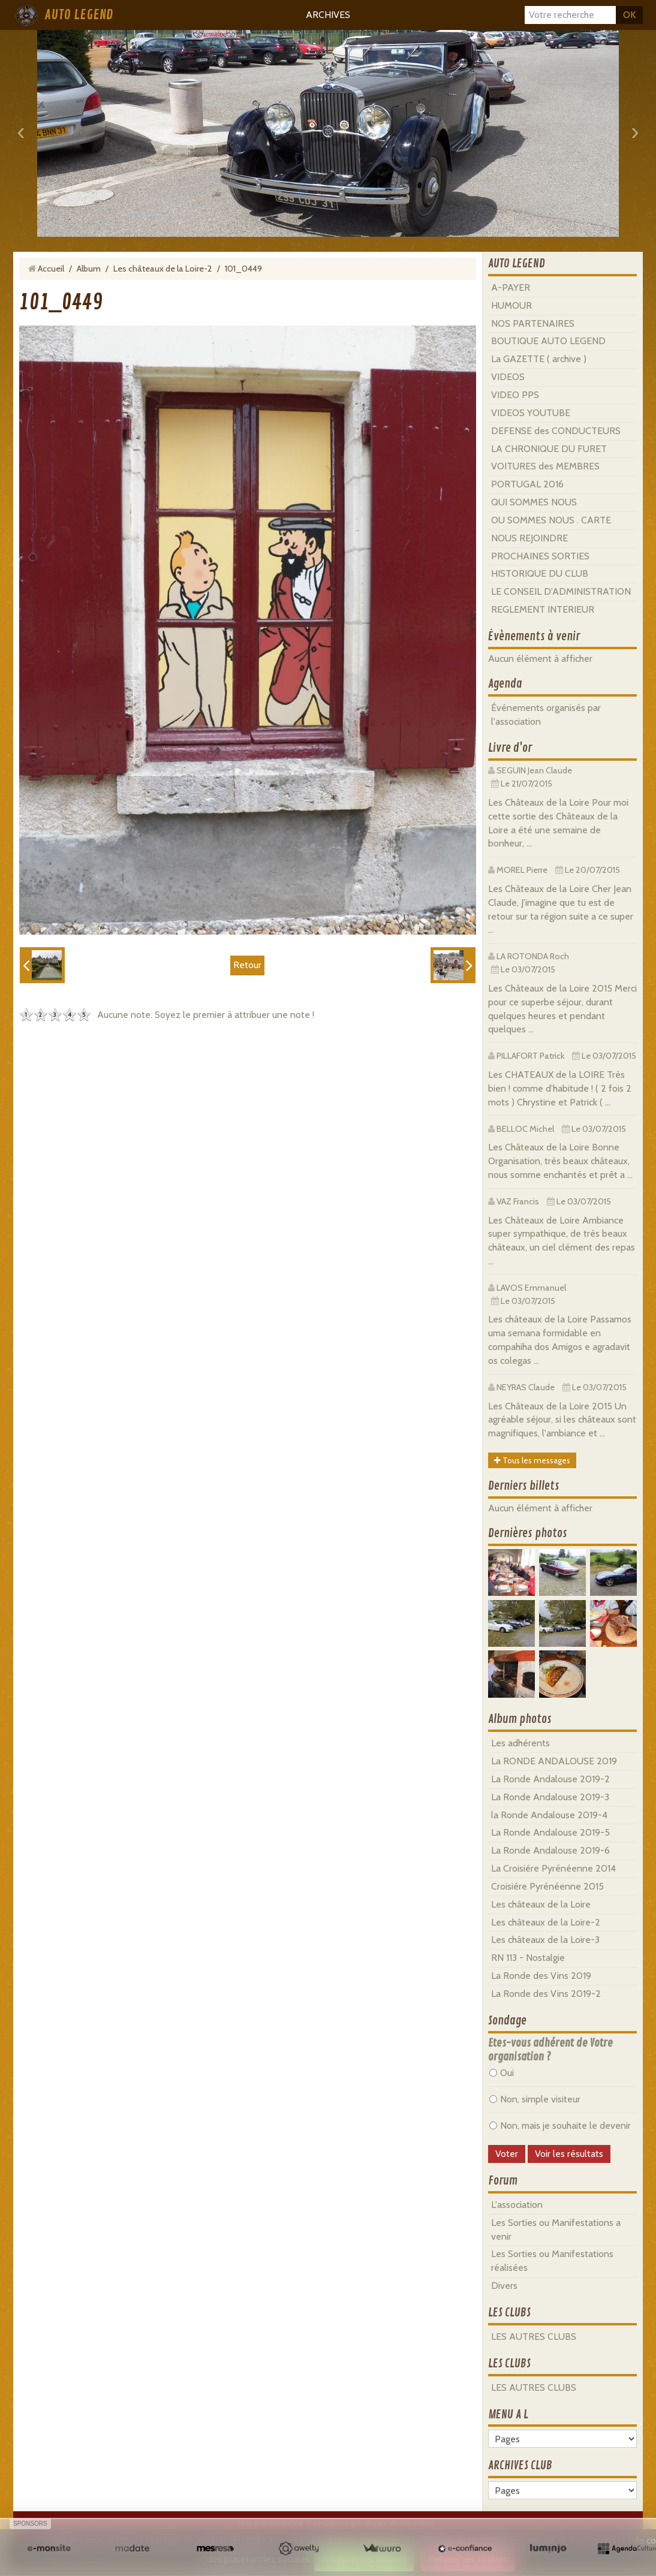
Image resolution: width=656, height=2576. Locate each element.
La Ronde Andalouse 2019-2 (550, 1779)
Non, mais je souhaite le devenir (560, 2125)
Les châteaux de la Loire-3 (545, 1939)
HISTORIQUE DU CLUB (539, 573)
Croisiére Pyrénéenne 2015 (547, 1886)
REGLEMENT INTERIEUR (542, 609)
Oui (501, 2072)
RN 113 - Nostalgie (528, 1957)
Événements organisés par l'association (546, 714)
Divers (504, 2285)
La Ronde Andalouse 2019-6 (550, 1850)
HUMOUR (511, 305)
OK (629, 14)
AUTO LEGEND (78, 15)
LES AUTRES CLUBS (533, 2336)
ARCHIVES (328, 14)
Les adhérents (520, 1743)
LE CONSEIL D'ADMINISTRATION (561, 591)
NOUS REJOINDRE (529, 538)
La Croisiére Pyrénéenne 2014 (553, 1868)
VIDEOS (508, 376)
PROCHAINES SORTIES (540, 556)
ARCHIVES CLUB (520, 2466)
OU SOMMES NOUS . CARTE (551, 520)
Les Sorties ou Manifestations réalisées (552, 2260)
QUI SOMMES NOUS (534, 502)
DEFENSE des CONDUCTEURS (556, 430)
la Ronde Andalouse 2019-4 (549, 1815)
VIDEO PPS (515, 394)
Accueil (51, 268)
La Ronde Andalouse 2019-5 (550, 1832)
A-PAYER (510, 287)
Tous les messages (532, 1460)
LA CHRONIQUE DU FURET (549, 448)
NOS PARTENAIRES (532, 323)
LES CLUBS (509, 2313)
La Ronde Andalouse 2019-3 (550, 1797)
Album (89, 268)
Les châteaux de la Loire (541, 1904)
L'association (517, 2204)
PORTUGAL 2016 (527, 484)
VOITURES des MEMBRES (545, 466)
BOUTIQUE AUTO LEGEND (548, 341)
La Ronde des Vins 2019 (541, 1975)
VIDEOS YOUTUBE (530, 412)
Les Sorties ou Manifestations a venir (556, 2229)
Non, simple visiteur (534, 2099)
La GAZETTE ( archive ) (538, 358)
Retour (247, 965)
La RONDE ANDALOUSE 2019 (554, 1761)
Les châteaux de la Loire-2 (162, 268)
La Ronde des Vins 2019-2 (546, 1993)
